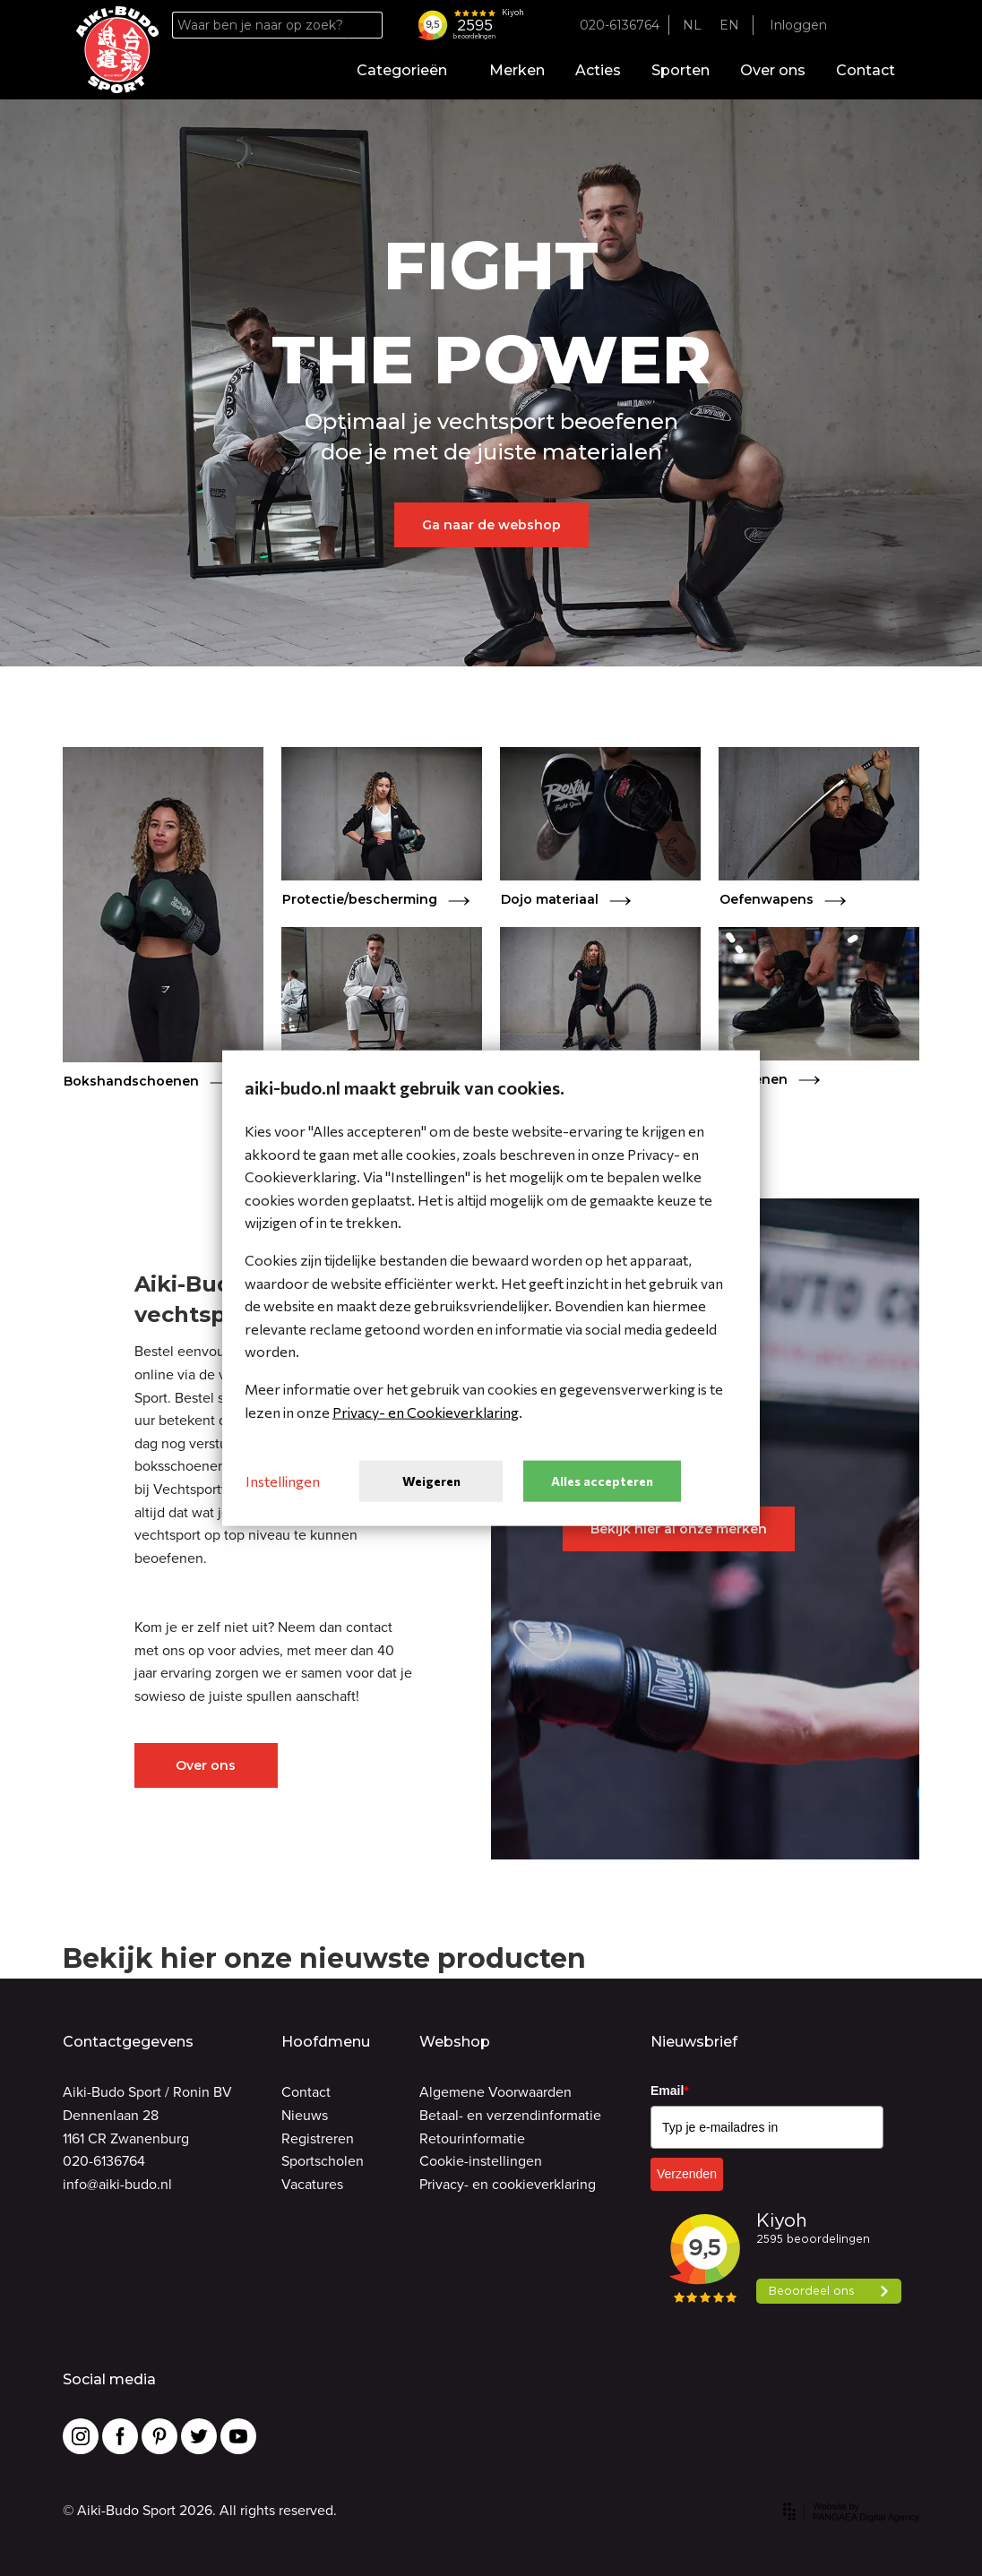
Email (669, 2090)
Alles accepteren (602, 1480)
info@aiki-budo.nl (117, 2184)
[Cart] (890, 25)
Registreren (317, 2138)
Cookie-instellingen (480, 2161)
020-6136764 (104, 2161)
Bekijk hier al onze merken (678, 1529)
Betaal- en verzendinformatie (510, 2115)
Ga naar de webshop (491, 525)
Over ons (772, 70)
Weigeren (431, 1480)
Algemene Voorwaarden (495, 2092)
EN (729, 25)
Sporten (680, 70)
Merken (517, 70)
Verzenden (687, 2174)
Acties (598, 70)
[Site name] (117, 50)
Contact (865, 70)
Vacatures (312, 2184)
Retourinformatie (472, 2138)
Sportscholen (322, 2161)
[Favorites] (858, 25)
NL (692, 25)
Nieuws (304, 2115)
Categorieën (408, 70)
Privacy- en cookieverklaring (507, 2184)
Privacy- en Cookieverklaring (425, 1411)
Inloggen (798, 25)
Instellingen (283, 1481)
